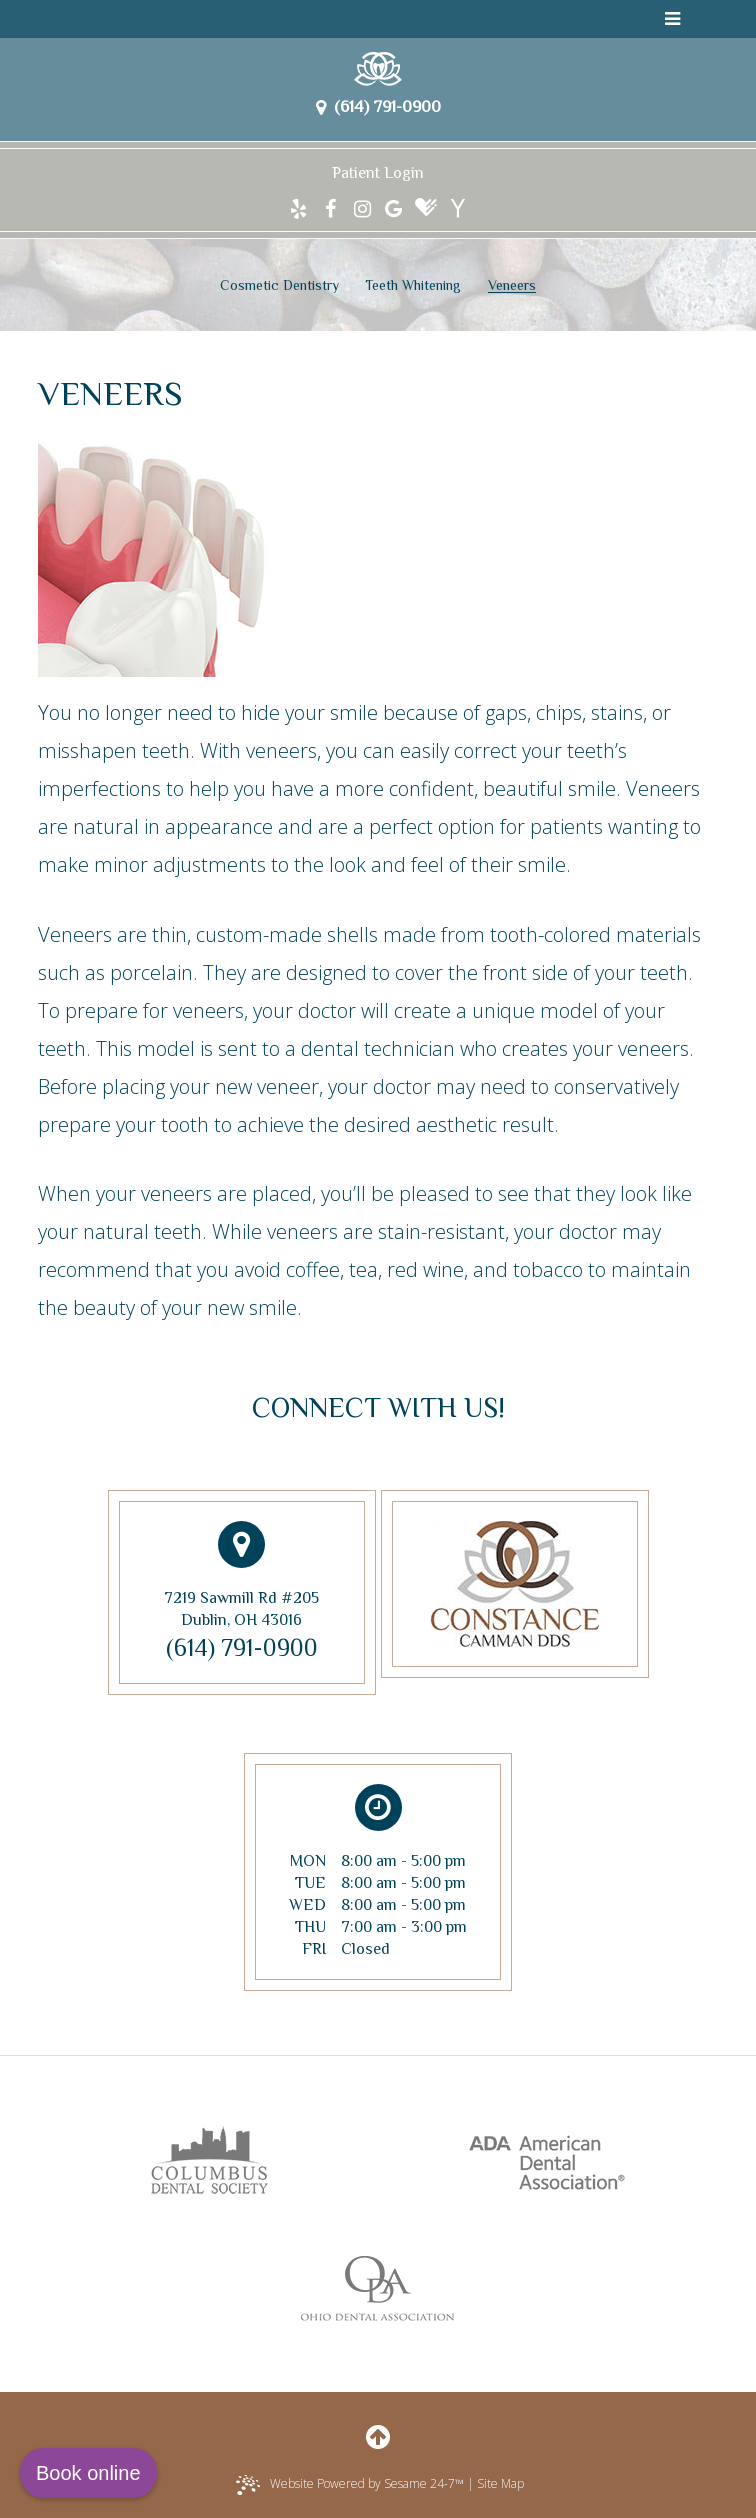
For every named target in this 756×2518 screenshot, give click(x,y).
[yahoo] (457, 209)
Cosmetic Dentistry (279, 285)
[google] (394, 209)
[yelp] (299, 209)
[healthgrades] (426, 209)
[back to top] (378, 2436)
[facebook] (331, 209)
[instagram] (362, 209)
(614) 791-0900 (378, 107)
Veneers (512, 285)
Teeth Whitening (413, 285)
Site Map (500, 2483)
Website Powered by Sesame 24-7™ (350, 2485)
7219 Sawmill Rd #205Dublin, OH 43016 (241, 1575)
